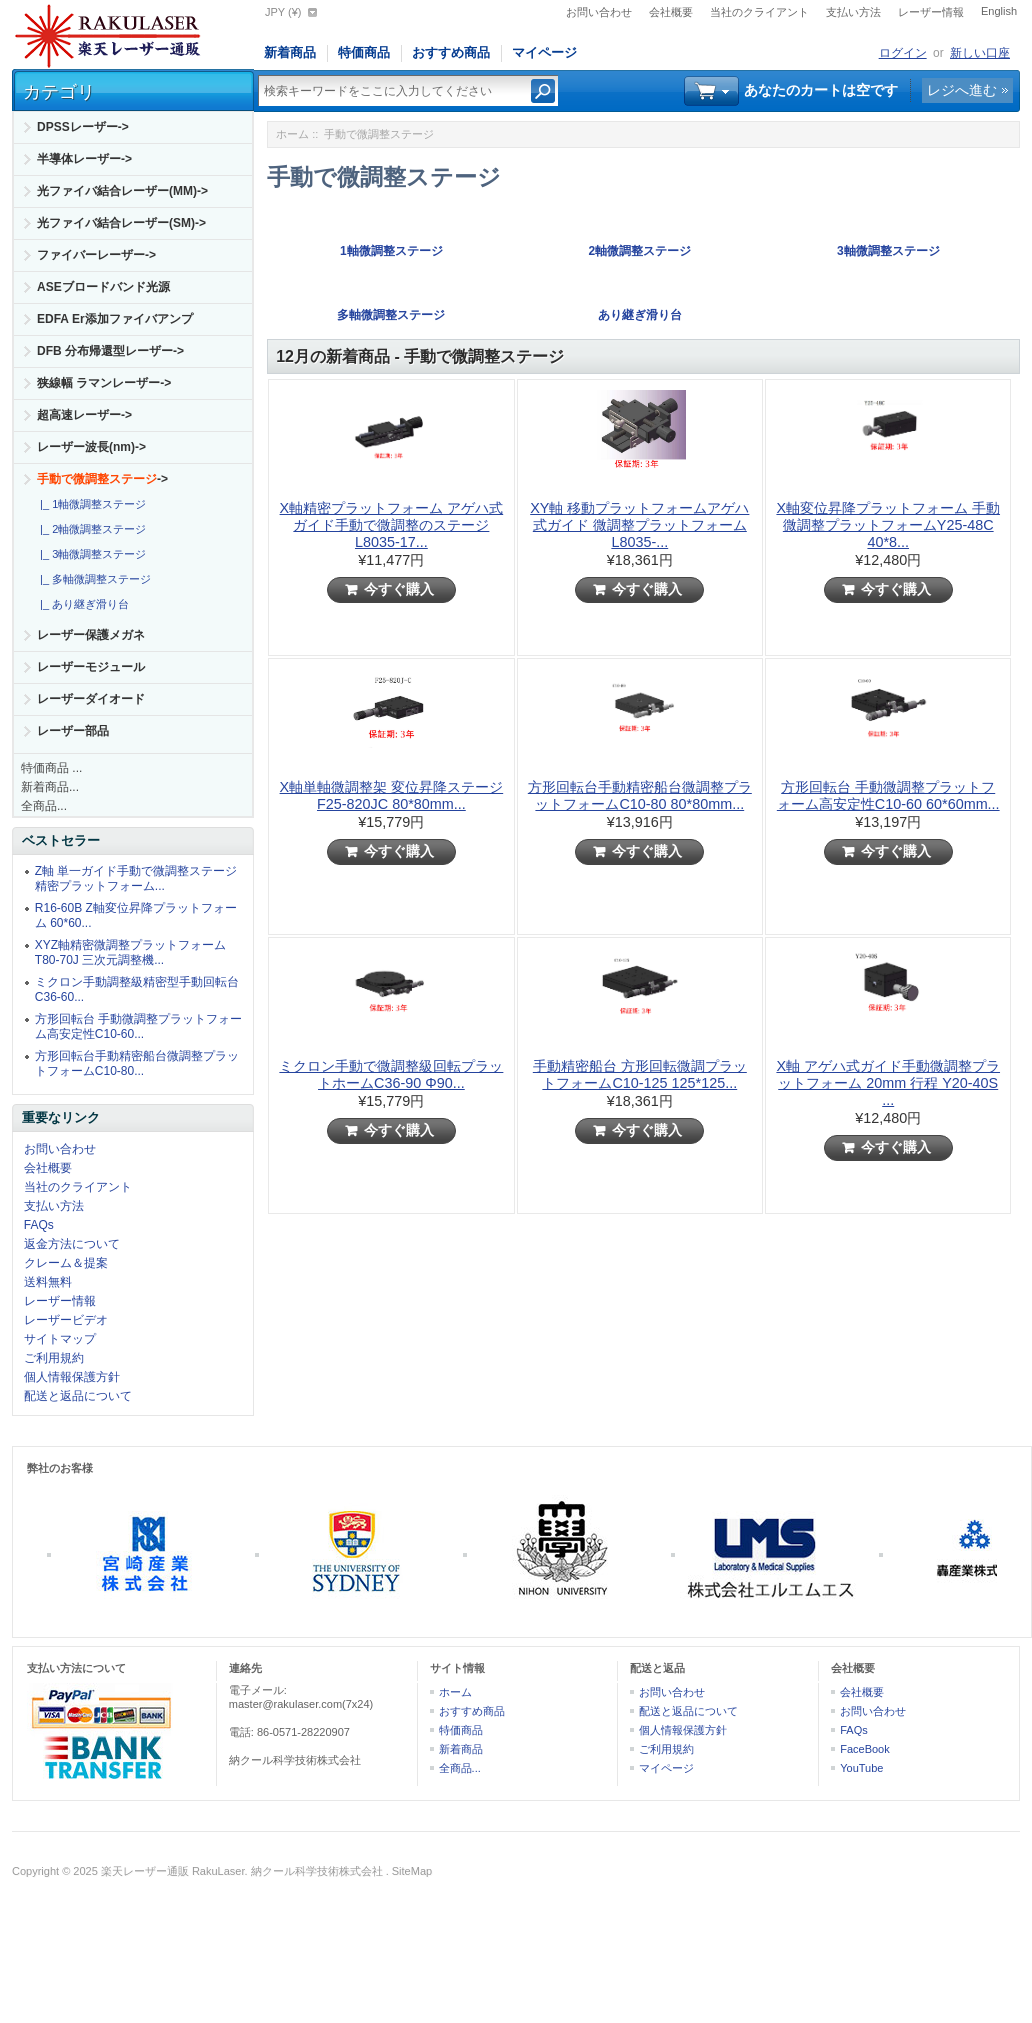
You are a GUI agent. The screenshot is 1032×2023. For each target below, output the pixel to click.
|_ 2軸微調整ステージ (90, 529)
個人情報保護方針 (72, 1377)
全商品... (44, 806)
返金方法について (72, 1244)
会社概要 (671, 12)
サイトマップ (60, 1339)
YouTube (861, 1768)
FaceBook (865, 1749)
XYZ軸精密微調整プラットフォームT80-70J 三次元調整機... (130, 952)
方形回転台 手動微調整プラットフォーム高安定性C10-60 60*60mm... (888, 795)
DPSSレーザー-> (83, 127)
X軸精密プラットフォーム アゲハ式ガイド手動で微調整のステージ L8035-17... (392, 525)
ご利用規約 (54, 1358)
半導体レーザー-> (84, 159)
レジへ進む (962, 90)
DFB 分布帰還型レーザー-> (110, 351)
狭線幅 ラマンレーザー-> (104, 383)
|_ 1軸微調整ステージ (90, 504)
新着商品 (290, 52)
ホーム (292, 134)
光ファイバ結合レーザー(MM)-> (122, 191)
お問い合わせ (599, 12)
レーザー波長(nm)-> (91, 447)
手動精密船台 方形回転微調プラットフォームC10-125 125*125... (640, 1074)
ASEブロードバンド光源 (103, 287)
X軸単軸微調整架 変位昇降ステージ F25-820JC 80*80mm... (392, 795)
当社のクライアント (759, 12)
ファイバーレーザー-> (96, 255)
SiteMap (412, 1871)
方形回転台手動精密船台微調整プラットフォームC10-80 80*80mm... (640, 795)
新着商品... (50, 787)
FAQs (39, 1225)
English (999, 11)
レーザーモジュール (91, 667)
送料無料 (48, 1282)
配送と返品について (78, 1396)
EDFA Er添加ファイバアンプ (115, 319)
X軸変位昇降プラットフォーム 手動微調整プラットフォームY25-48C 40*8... (888, 525)
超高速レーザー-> (84, 415)
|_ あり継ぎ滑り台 (81, 604)
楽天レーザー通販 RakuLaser (173, 1871)
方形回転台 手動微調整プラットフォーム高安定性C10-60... (138, 1026)
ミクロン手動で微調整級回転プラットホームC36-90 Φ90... (391, 1074)
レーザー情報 (931, 12)
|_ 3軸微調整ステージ (90, 554)
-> (102, 479)
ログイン (903, 53)
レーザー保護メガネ (91, 635)
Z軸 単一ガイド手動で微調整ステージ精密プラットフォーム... (136, 878)
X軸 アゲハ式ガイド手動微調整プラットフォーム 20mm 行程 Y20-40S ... (888, 1083)
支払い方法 (853, 12)
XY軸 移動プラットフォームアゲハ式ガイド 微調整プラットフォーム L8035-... (639, 525)
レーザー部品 (73, 731)
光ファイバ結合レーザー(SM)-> (121, 223)
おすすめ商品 (451, 52)
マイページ (544, 52)
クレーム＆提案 (66, 1263)
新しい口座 (980, 53)
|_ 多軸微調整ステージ (92, 579)
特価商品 (364, 52)
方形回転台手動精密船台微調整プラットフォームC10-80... (137, 1063)
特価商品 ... (51, 768)
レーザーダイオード (91, 699)
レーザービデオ (66, 1320)
